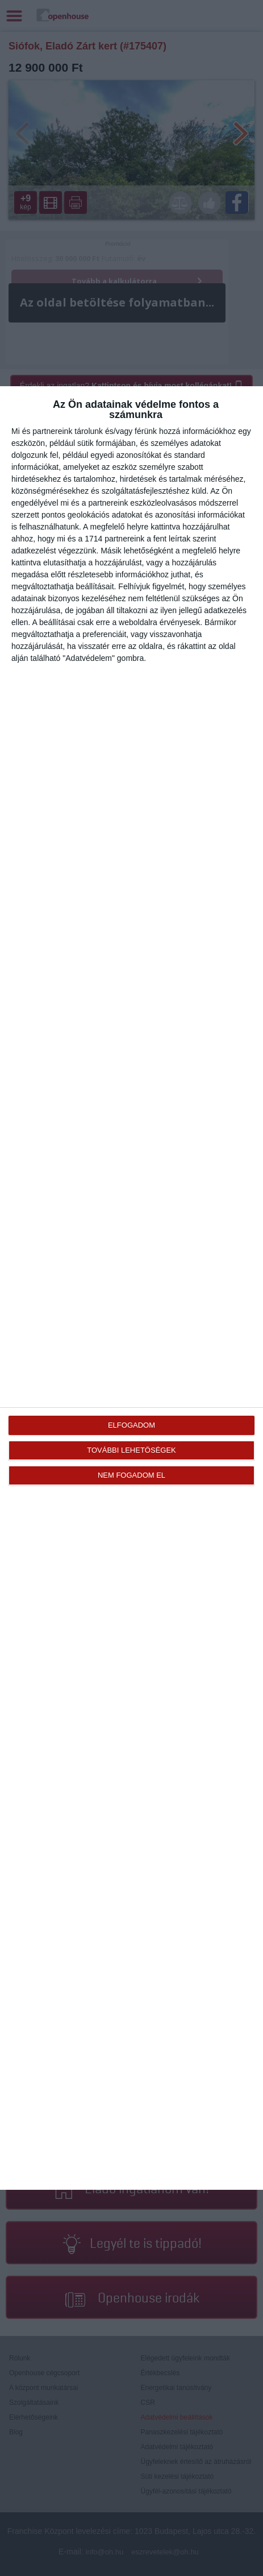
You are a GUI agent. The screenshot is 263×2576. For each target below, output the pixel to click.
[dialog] (131, 1287)
